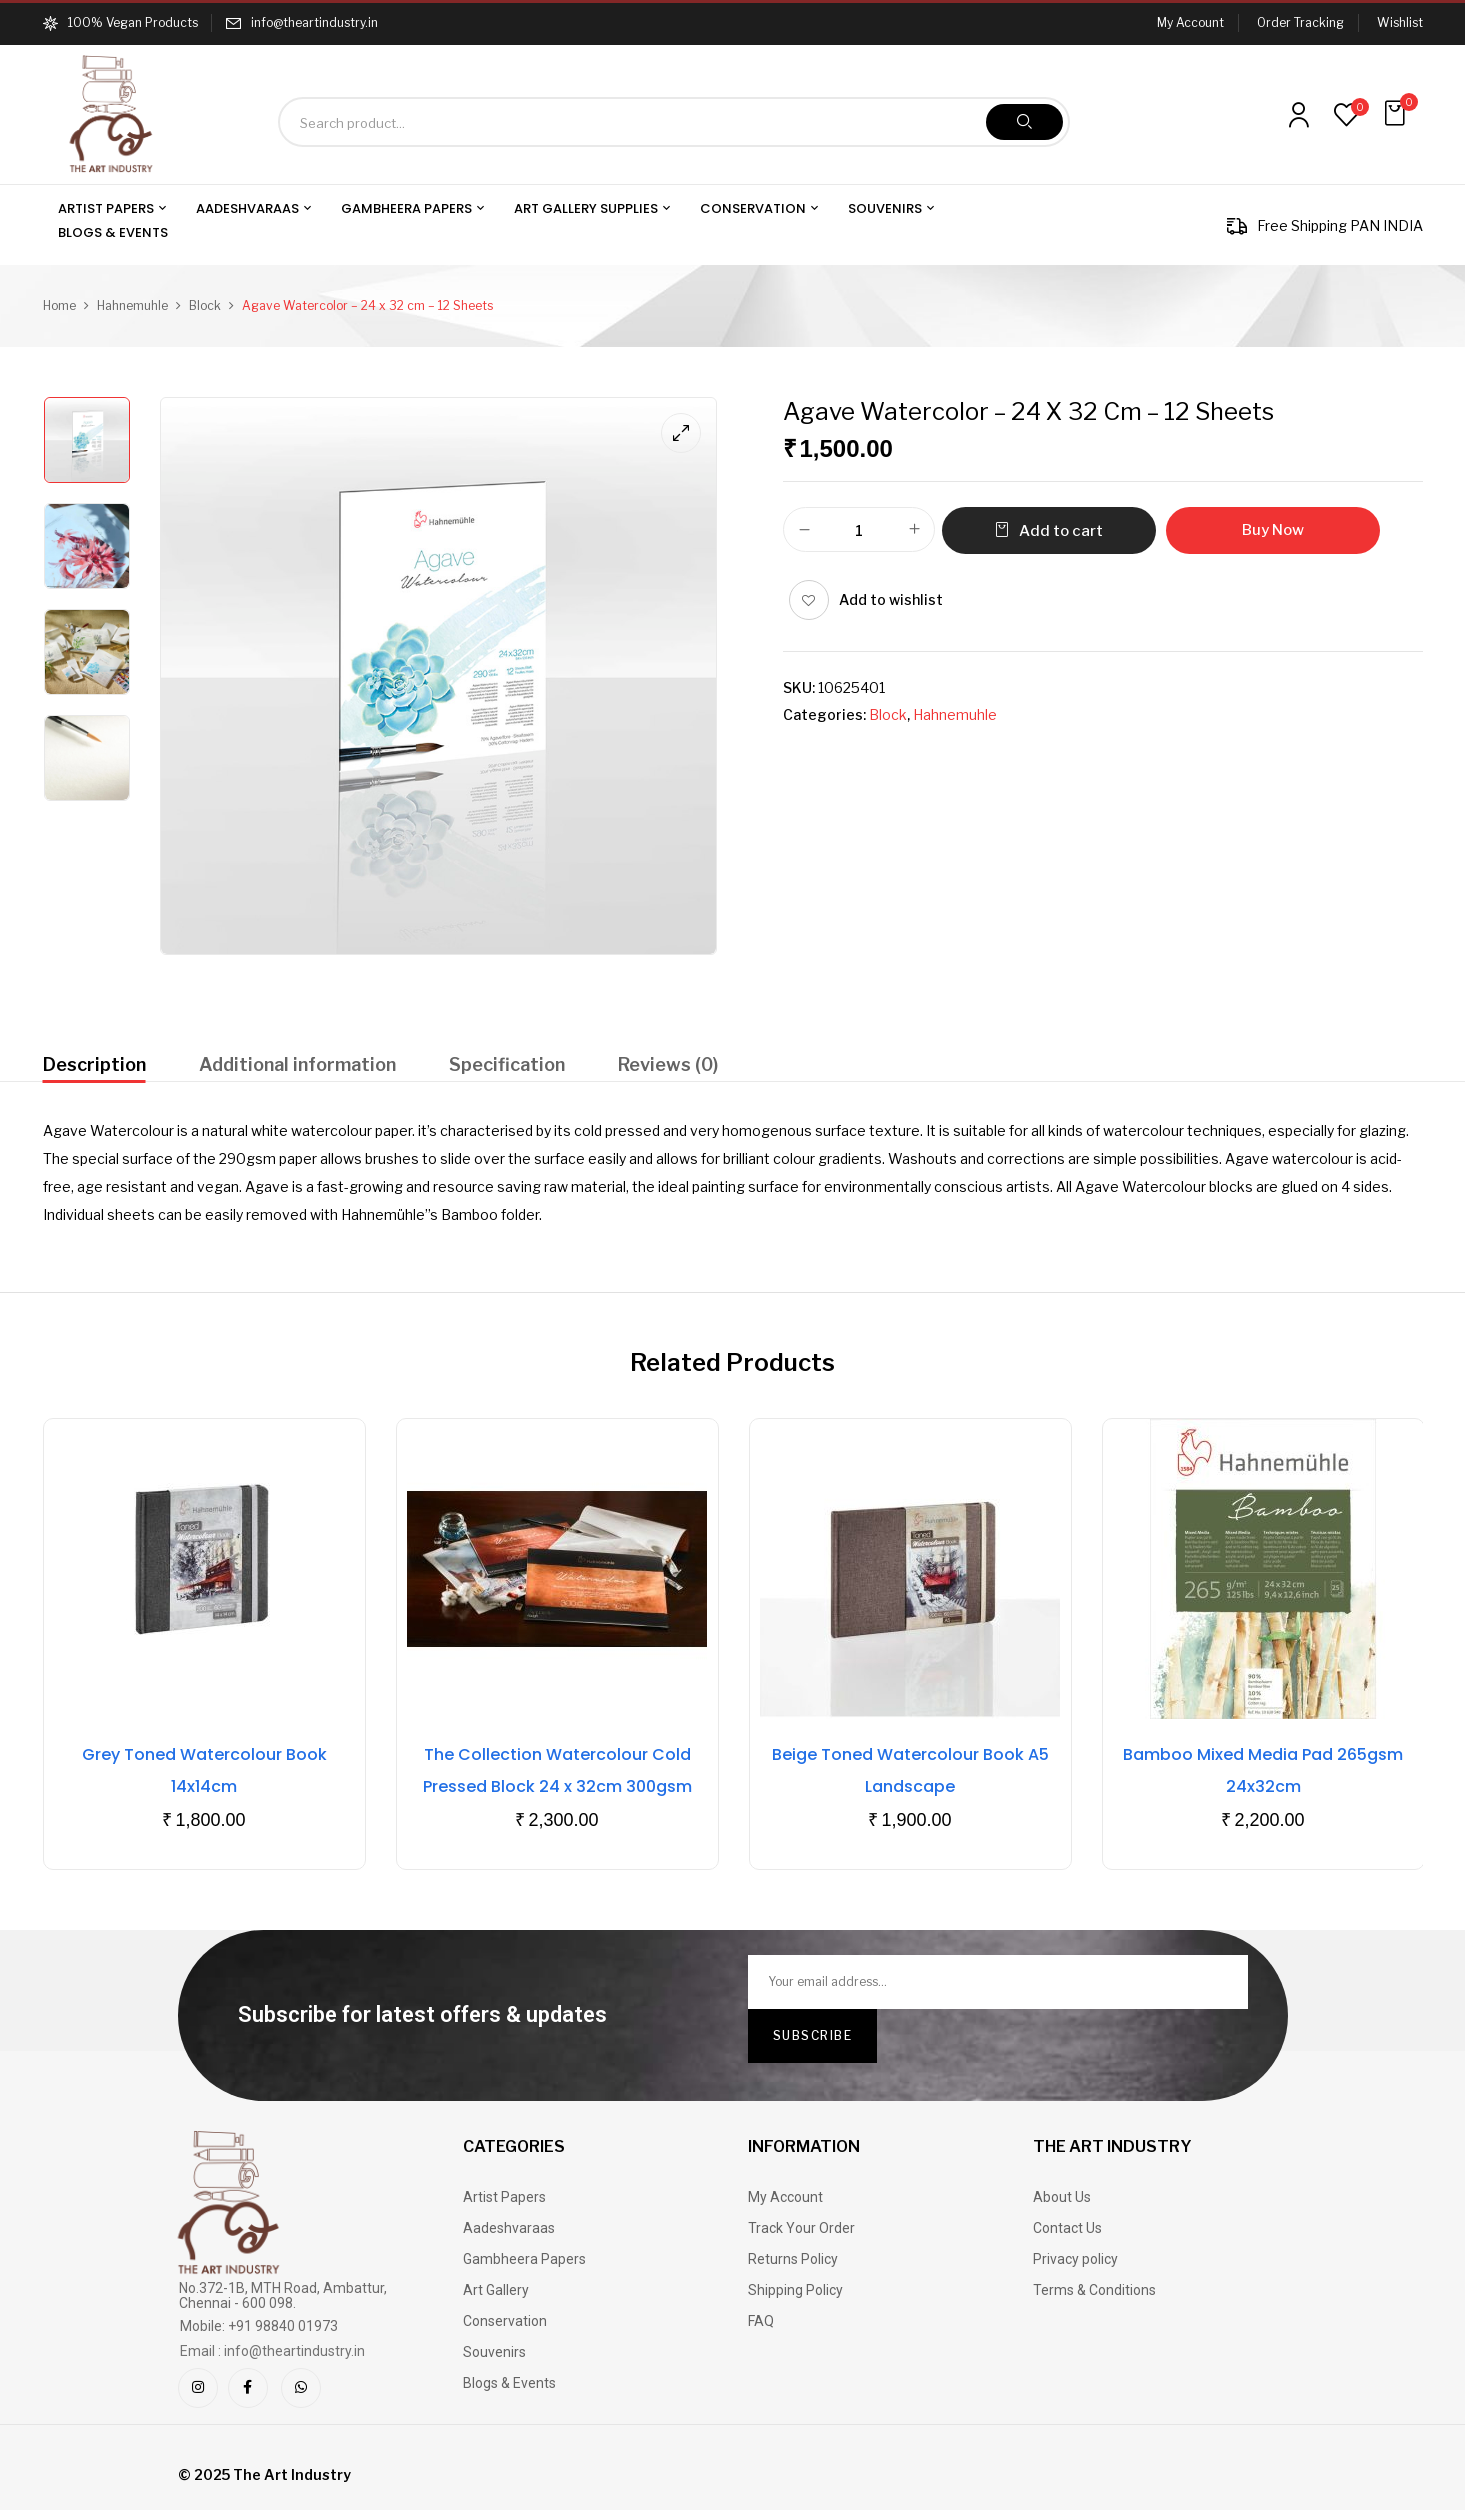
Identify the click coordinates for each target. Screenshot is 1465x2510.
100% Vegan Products (120, 22)
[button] (1397, 113)
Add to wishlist (891, 599)
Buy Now (1273, 530)
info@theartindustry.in (314, 22)
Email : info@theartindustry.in (272, 2351)
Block (205, 305)
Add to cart (1061, 531)
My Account (1190, 22)
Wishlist (1400, 22)
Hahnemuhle (132, 305)
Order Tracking (1300, 22)
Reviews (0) (668, 1064)
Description (94, 1064)
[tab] (94, 1067)
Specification (507, 1064)
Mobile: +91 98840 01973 (259, 2326)
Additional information (297, 1064)
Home (59, 305)
